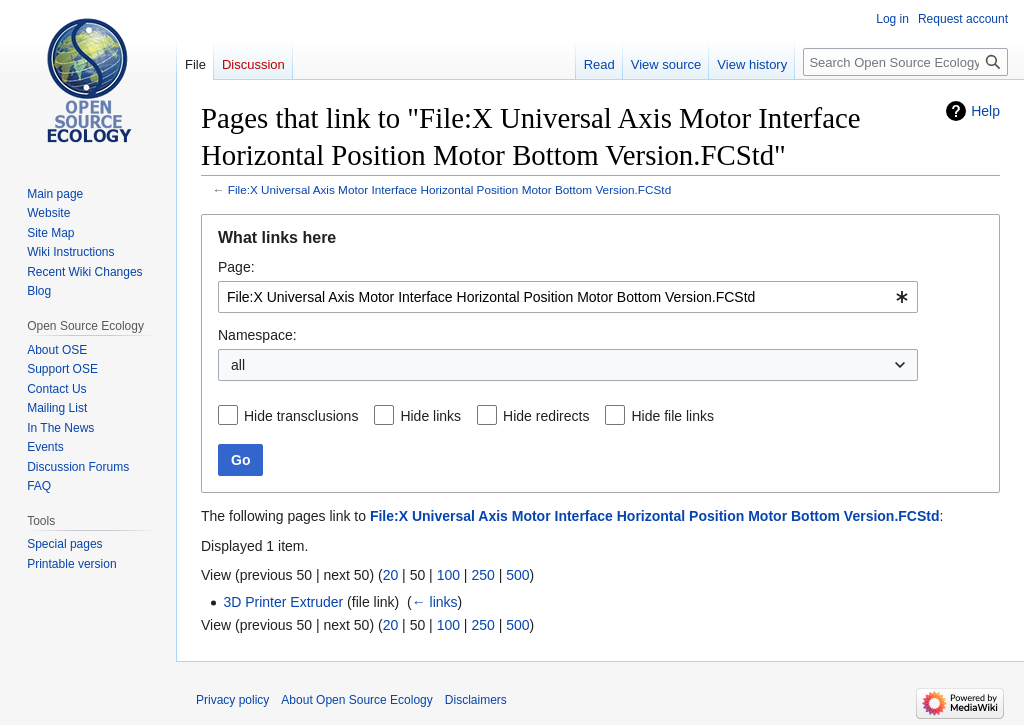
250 (482, 575)
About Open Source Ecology (356, 700)
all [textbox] (238, 365)
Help (985, 111)
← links (435, 602)
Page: (236, 267)
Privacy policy (232, 700)
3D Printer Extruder (283, 602)
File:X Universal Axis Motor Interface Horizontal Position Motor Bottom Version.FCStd (449, 189)
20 (391, 575)
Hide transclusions (301, 416)
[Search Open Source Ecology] (905, 62)
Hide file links (672, 416)
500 (517, 575)
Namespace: (257, 335)
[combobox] (568, 297)
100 (448, 575)
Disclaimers (476, 700)
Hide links (430, 416)
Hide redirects (546, 416)
